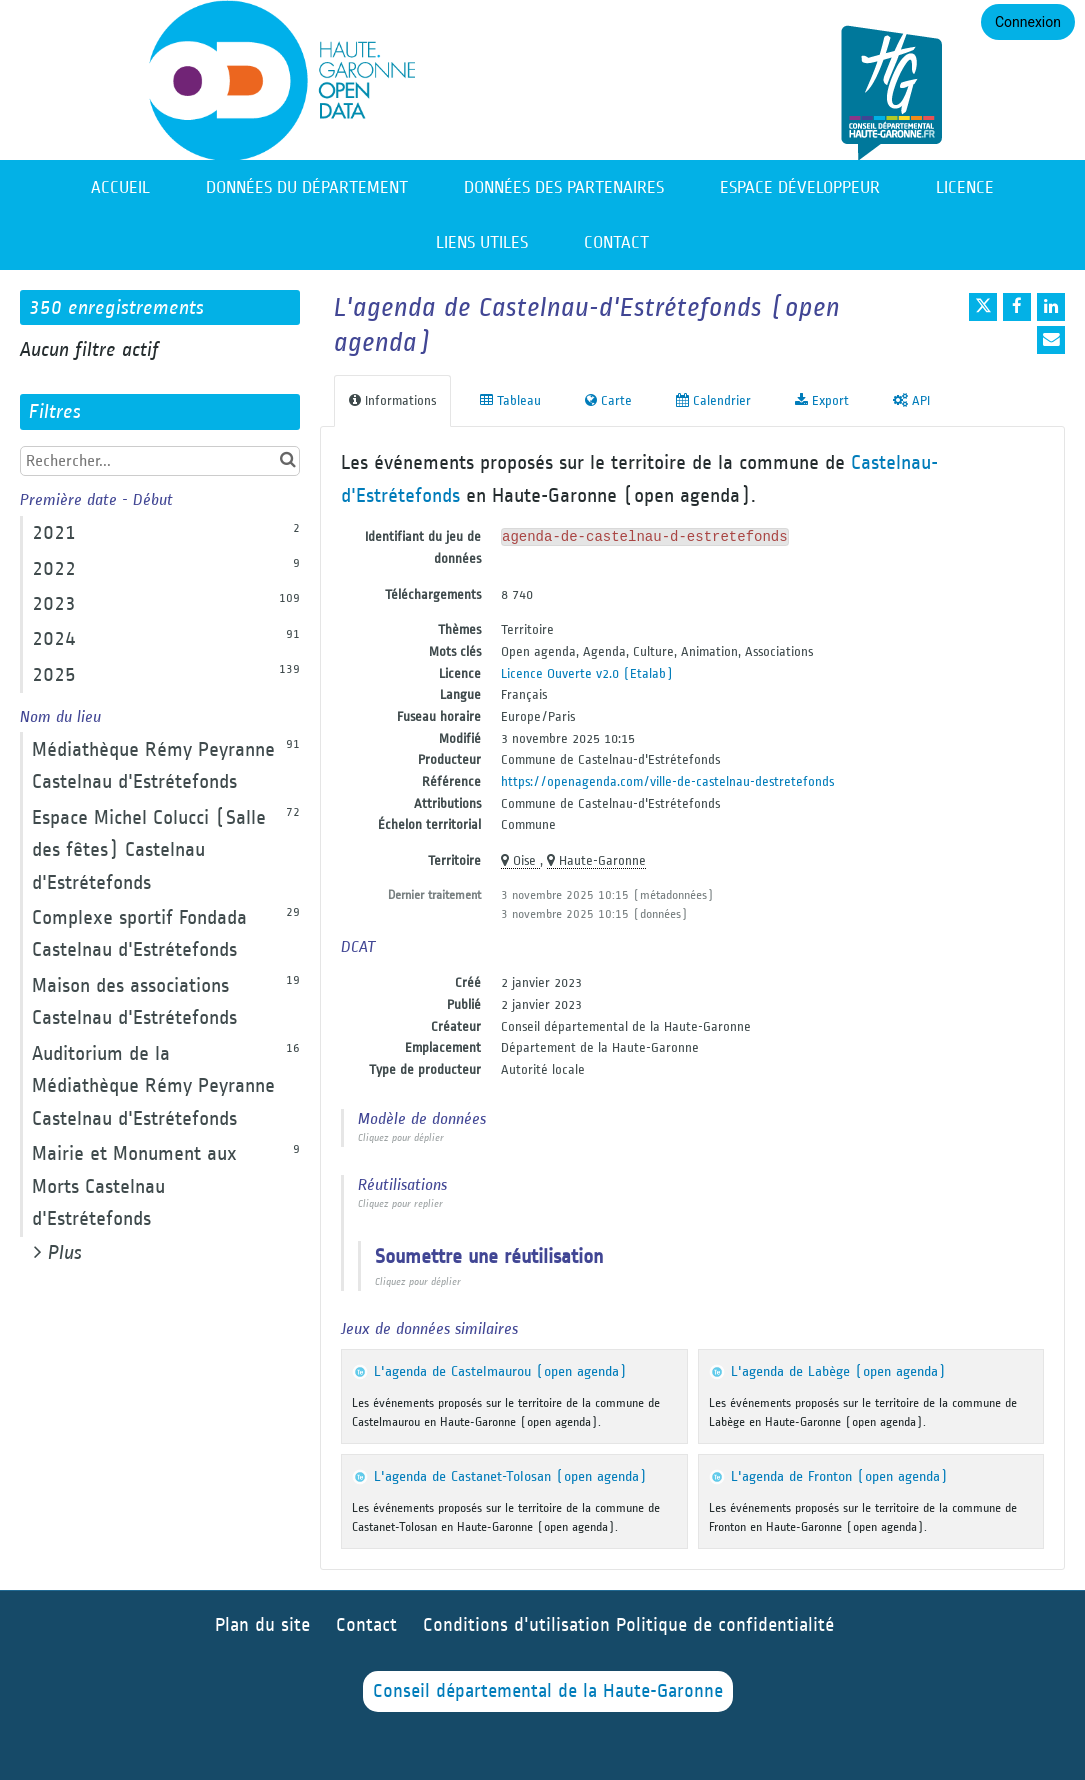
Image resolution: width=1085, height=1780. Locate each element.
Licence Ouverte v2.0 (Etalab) (587, 673)
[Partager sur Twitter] (983, 307)
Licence (965, 187)
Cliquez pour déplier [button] (401, 1138)
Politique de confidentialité (725, 1625)
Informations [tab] (392, 400)
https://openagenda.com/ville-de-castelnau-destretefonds (667, 781)
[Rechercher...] (160, 461)
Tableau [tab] (510, 400)
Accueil (120, 187)
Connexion (1028, 22)
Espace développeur (800, 187)
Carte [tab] (608, 400)
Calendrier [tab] (713, 400)
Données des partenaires (564, 187)
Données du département (307, 187)
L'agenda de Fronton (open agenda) (839, 1476)
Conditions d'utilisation (519, 1625)
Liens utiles (482, 242)
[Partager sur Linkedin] (1051, 307)
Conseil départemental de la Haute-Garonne (548, 1691)
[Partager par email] (1051, 340)
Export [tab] (822, 400)
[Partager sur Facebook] (1017, 307)
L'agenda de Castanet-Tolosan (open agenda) (510, 1476)
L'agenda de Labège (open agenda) (838, 1371)
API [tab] (911, 400)
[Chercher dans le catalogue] (287, 460)
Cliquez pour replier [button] (400, 1204)
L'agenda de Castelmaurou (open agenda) (500, 1371)
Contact (616, 242)
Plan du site (262, 1625)
